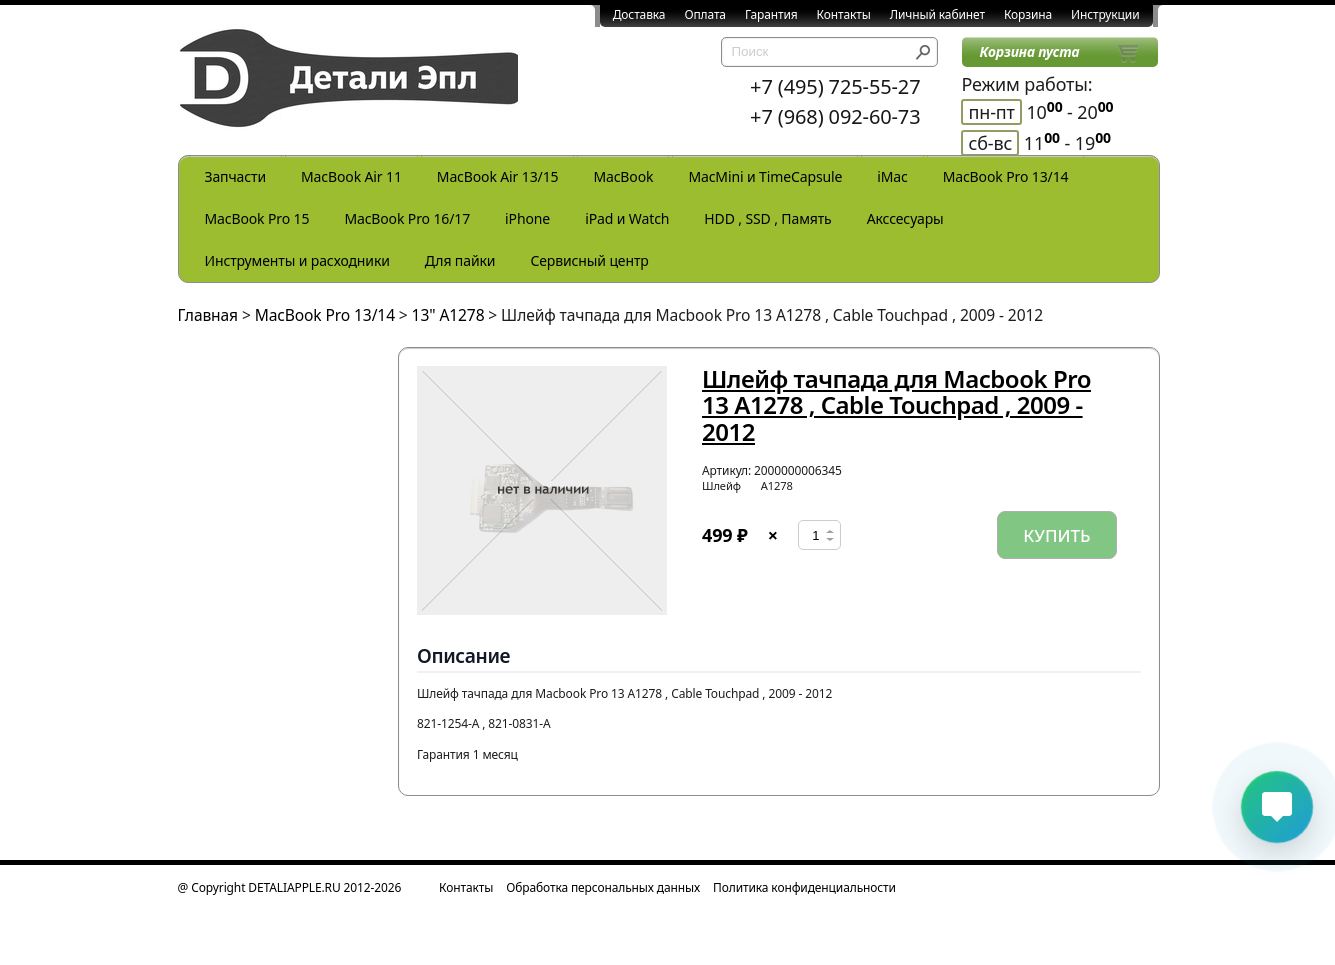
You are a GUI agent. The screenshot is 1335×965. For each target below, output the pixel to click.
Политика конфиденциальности (804, 887)
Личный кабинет (937, 14)
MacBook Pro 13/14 (1006, 176)
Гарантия (771, 14)
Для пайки (460, 260)
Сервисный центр (589, 260)
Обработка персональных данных (603, 887)
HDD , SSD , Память (767, 218)
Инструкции (1105, 14)
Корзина (1028, 14)
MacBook (623, 176)
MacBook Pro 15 (257, 218)
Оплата (705, 14)
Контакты (844, 14)
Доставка (639, 14)
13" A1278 (448, 315)
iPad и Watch (627, 218)
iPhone (527, 218)
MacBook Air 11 (351, 176)
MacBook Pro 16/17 (407, 218)
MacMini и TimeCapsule (765, 176)
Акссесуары (905, 218)
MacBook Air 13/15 (498, 176)
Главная (208, 315)
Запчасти (236, 176)
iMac (892, 176)
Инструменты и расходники (297, 260)
